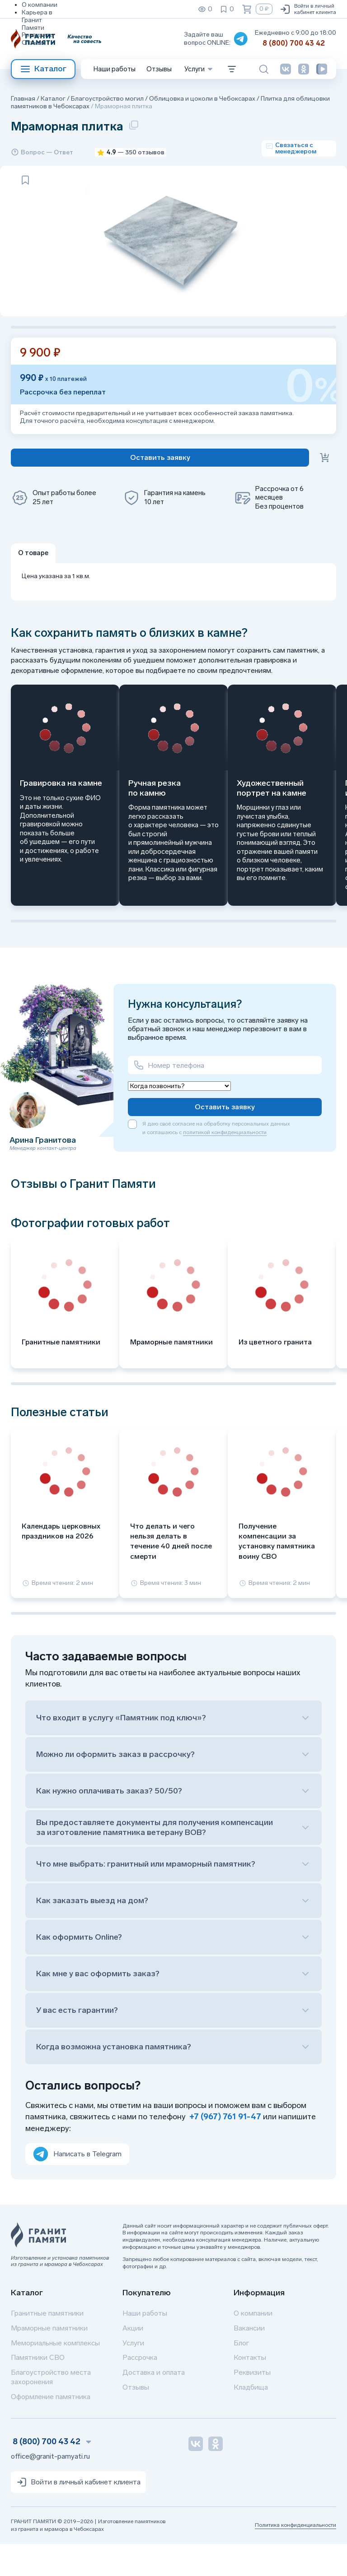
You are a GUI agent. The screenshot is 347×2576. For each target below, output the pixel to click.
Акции (132, 2360)
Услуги (133, 2375)
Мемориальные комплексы (55, 2375)
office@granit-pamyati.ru (50, 2488)
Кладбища (251, 2419)
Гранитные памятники (47, 2345)
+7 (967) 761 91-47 (225, 2149)
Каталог (43, 69)
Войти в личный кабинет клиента (308, 9)
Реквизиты (38, 35)
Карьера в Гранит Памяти (37, 20)
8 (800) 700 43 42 (294, 43)
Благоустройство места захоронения (51, 2409)
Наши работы (115, 69)
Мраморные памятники (49, 2360)
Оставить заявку (225, 1139)
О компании (39, 5)
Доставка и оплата (153, 2404)
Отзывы (34, 42)
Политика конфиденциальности (295, 2557)
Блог (241, 2375)
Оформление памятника (50, 2428)
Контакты (250, 2390)
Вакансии (249, 2360)
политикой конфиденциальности (225, 1165)
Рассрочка (139, 2390)
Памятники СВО (38, 2390)
